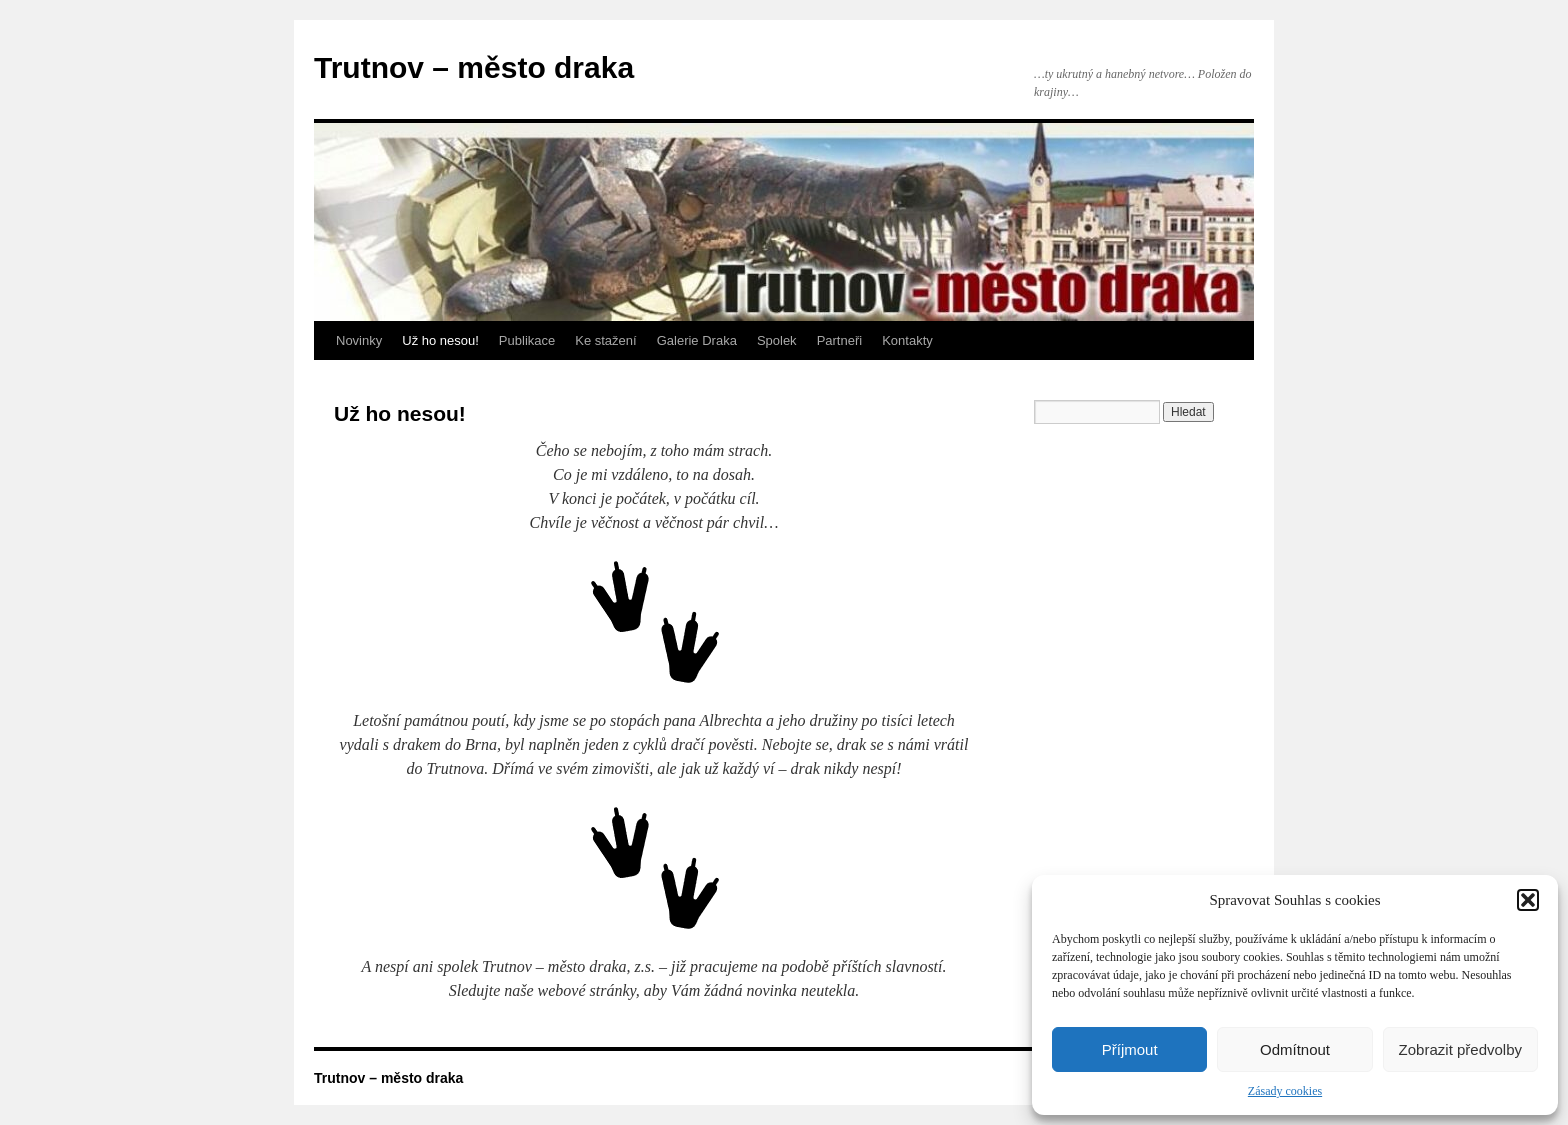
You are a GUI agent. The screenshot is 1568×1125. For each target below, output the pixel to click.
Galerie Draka (697, 340)
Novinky (359, 340)
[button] (1528, 900)
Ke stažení (605, 340)
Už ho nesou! (440, 340)
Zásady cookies (1285, 1091)
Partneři (840, 340)
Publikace (527, 340)
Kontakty (907, 340)
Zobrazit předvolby (1460, 1049)
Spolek (777, 340)
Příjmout (1130, 1049)
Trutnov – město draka (474, 67)
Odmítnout (1295, 1049)
